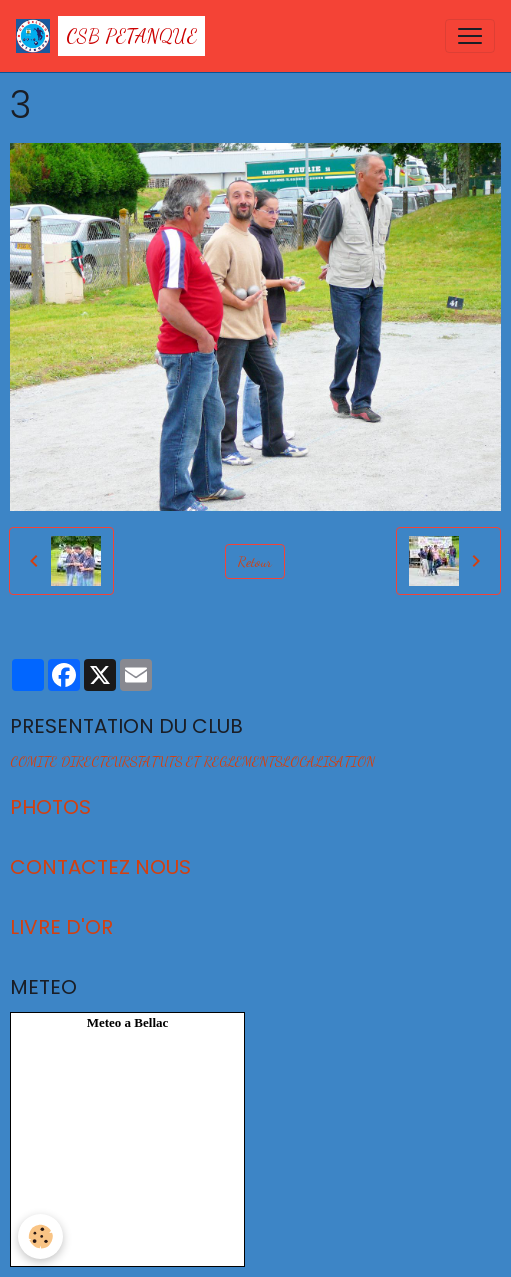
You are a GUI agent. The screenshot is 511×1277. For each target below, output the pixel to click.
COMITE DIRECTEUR (70, 761)
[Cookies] (40, 1236)
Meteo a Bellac (128, 1022)
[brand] (110, 36)
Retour (255, 561)
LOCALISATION (328, 761)
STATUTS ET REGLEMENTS (206, 761)
